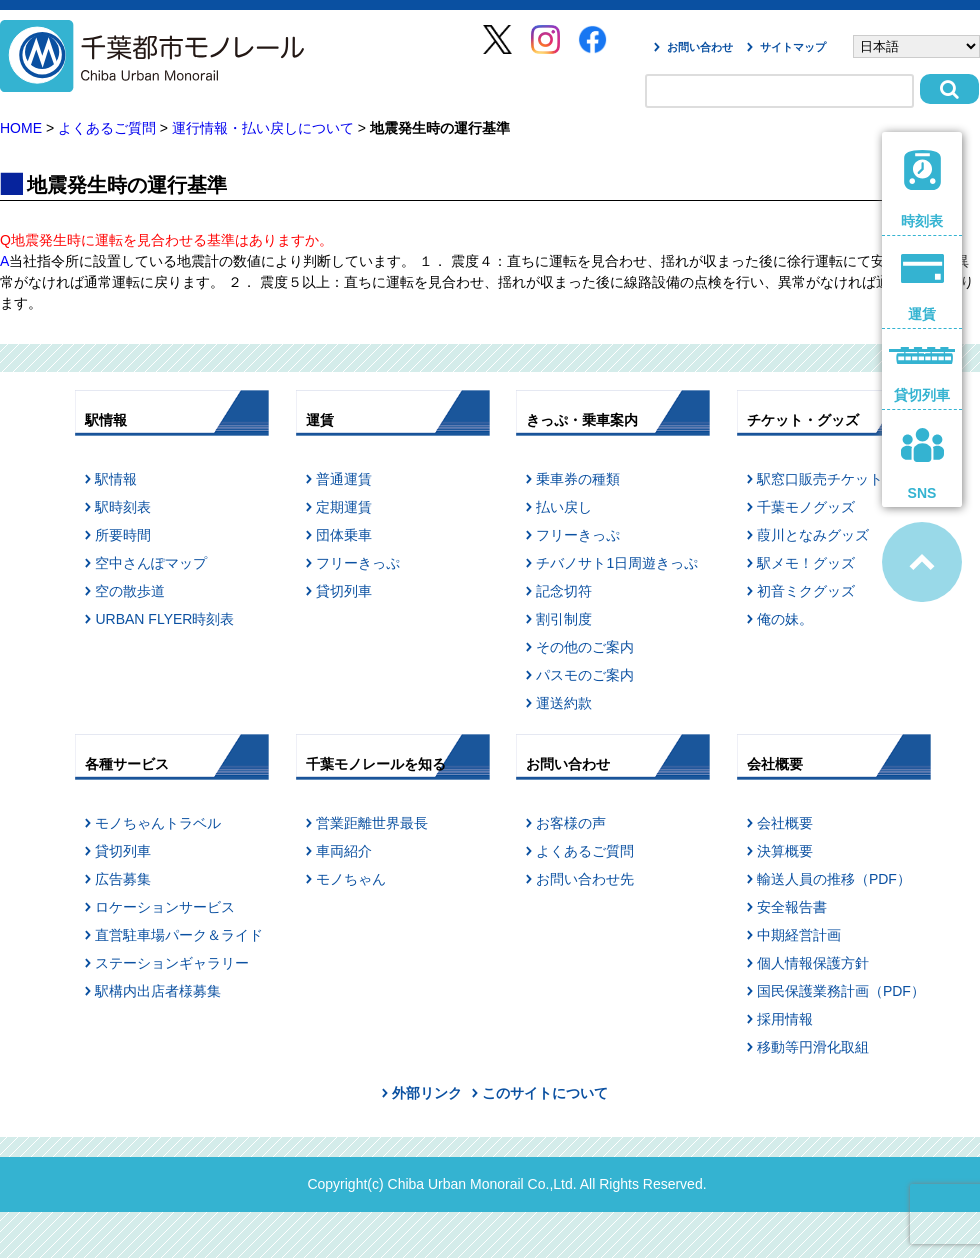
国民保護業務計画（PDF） (841, 991)
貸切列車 (344, 591)
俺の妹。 (785, 619)
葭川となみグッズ (813, 535)
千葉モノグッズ (806, 507)
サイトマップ (793, 47)
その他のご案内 (585, 647)
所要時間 (123, 535)
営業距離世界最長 (372, 823)
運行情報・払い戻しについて (263, 128)
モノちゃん (351, 879)
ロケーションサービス (165, 907)
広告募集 (123, 879)
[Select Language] (916, 46)
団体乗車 (344, 535)
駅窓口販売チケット (820, 479)
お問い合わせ (700, 47)
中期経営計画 (799, 935)
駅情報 (116, 479)
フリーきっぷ (358, 563)
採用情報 (785, 1019)
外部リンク (427, 1093)
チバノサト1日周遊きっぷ (617, 563)
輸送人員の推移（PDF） (834, 879)
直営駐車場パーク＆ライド (179, 935)
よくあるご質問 (107, 128)
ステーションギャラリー (172, 963)
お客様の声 (571, 823)
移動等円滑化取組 (813, 1047)
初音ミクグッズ (806, 591)
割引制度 (564, 619)
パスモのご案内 (585, 675)
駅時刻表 (123, 507)
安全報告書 (792, 907)
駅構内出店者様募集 (158, 991)
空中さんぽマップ (151, 563)
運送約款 (564, 703)
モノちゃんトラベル (158, 823)
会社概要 (785, 823)
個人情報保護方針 (813, 963)
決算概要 (785, 851)
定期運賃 (344, 507)
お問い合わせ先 (585, 879)
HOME (21, 128)
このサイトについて (545, 1093)
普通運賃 (344, 479)
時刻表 (922, 189)
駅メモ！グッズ (806, 563)
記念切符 (564, 591)
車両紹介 (344, 851)
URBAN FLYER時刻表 (164, 619)
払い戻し (564, 507)
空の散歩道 (130, 591)
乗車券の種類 (578, 479)
